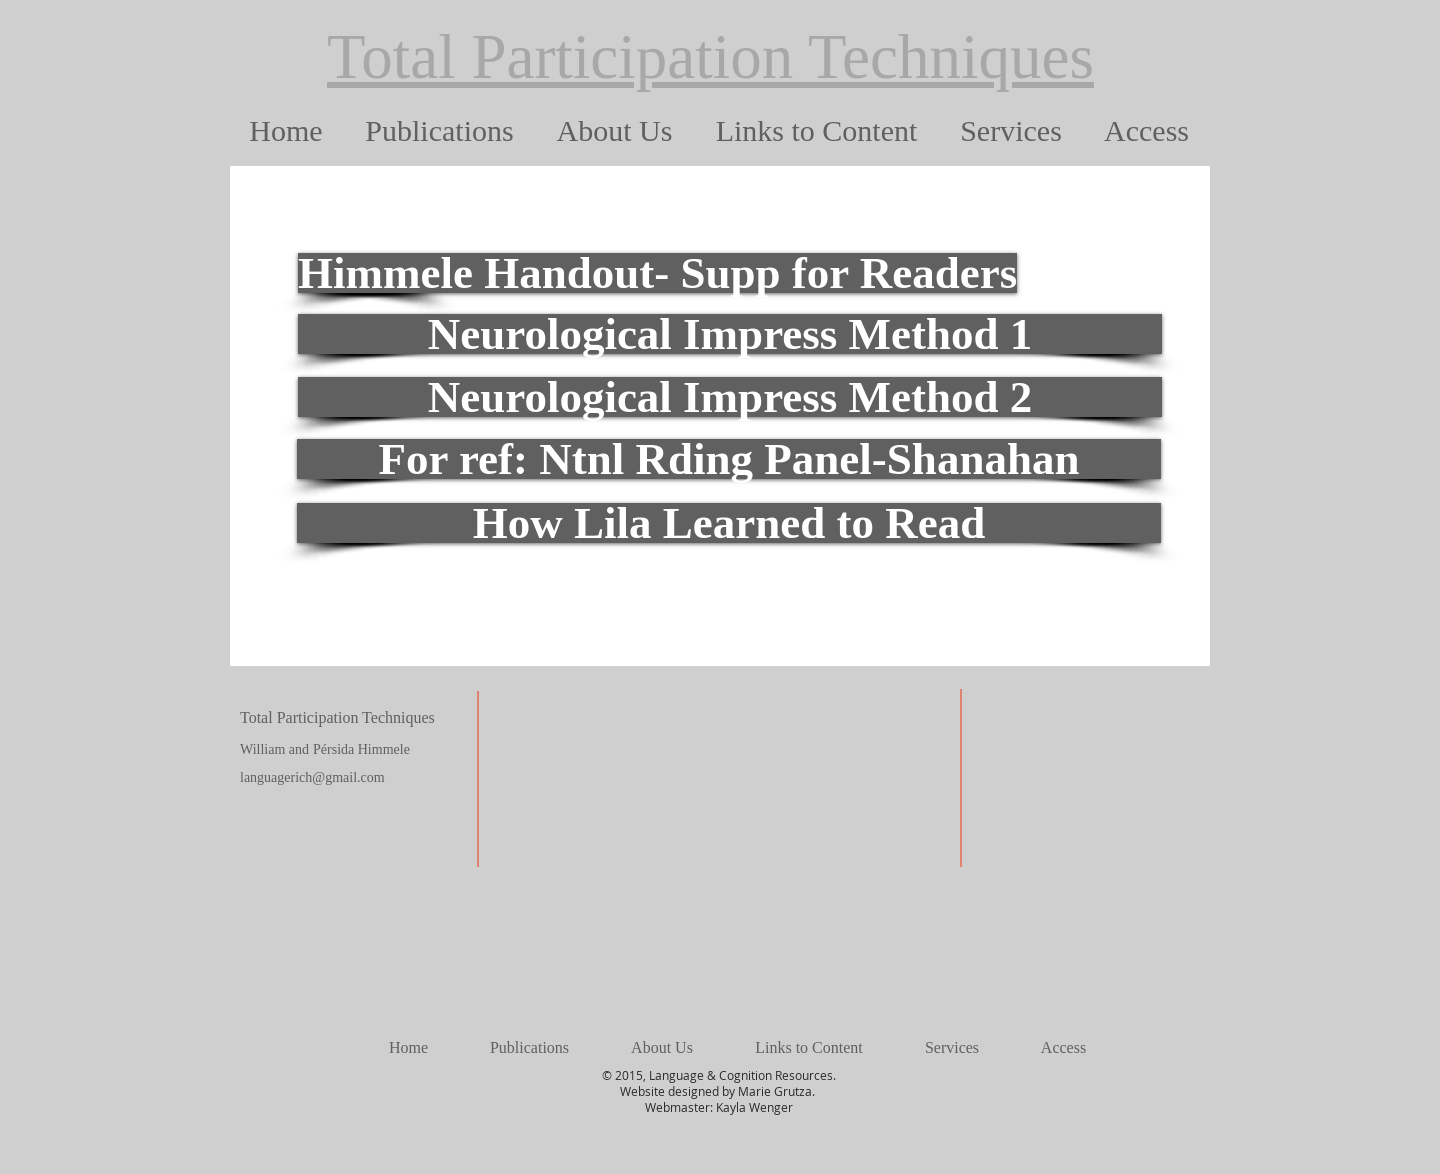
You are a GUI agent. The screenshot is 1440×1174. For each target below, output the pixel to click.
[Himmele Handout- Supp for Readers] (657, 273)
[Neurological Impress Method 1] (730, 334)
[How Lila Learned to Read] (729, 523)
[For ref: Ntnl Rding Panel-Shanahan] (729, 459)
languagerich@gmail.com (312, 777)
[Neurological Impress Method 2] (730, 397)
